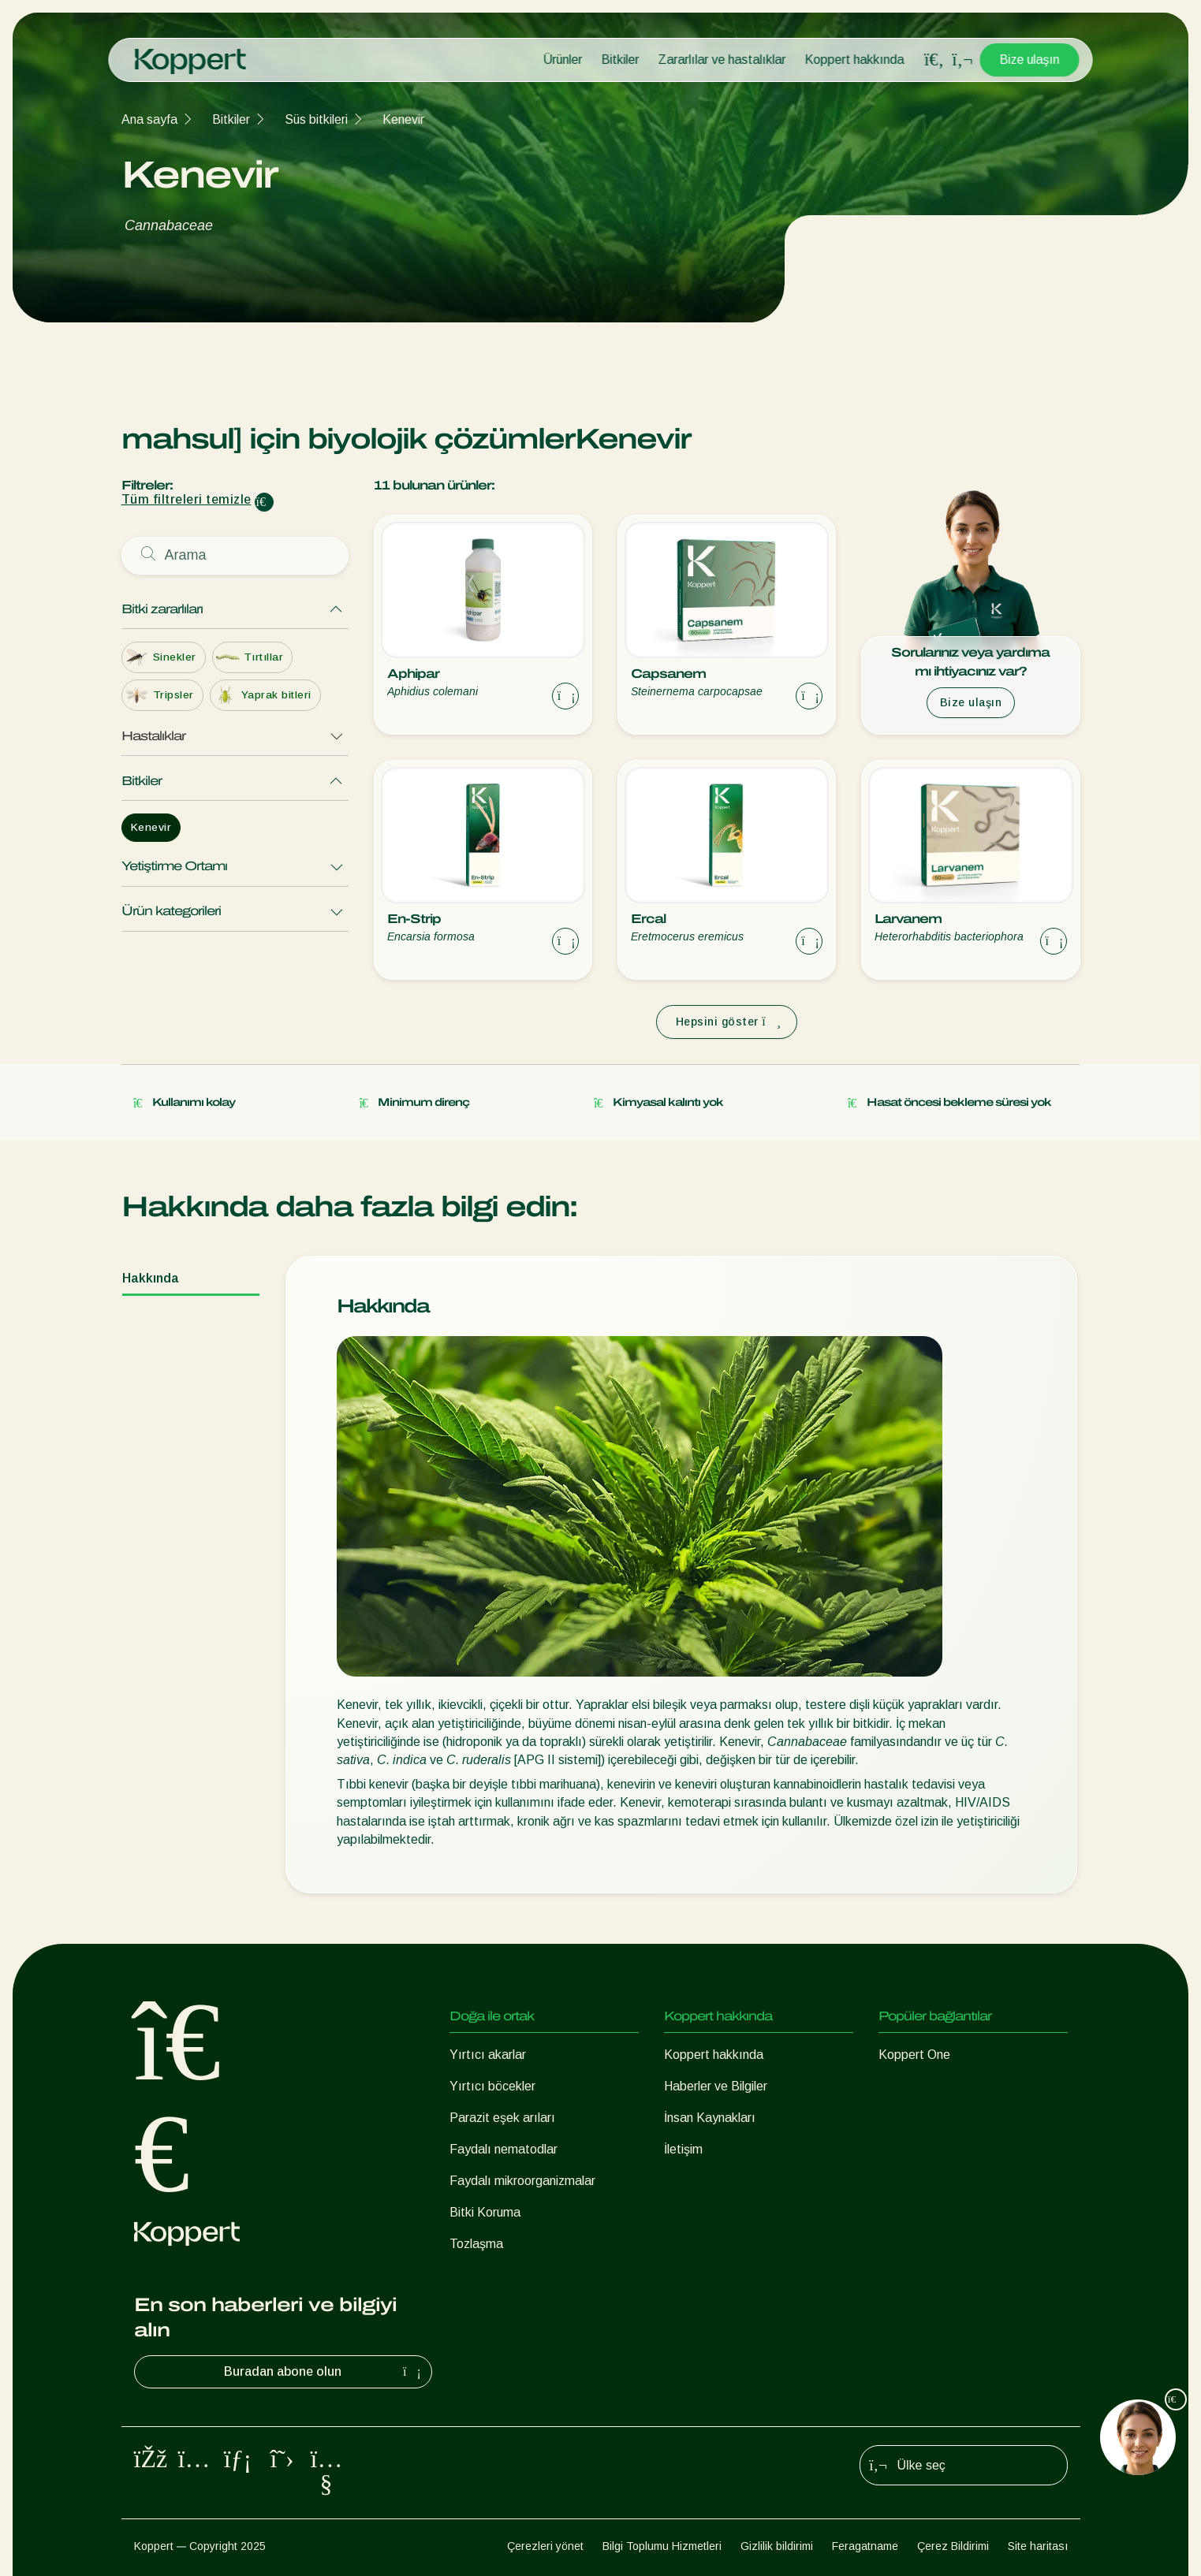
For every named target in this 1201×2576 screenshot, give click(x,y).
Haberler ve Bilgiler (715, 2086)
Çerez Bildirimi (953, 2546)
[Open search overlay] (934, 60)
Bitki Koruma (484, 2212)
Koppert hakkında (854, 59)
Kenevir (403, 119)
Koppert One (914, 2054)
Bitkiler (621, 59)
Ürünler (563, 59)
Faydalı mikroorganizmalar (522, 2180)
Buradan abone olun (324, 2371)
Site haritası (1038, 2546)
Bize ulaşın (1030, 59)
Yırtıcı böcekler (492, 2086)
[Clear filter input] (264, 502)
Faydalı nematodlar (503, 2149)
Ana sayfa (149, 119)
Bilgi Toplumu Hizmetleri (662, 2546)
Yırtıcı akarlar (487, 2054)
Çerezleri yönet (545, 2546)
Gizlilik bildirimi (776, 2546)
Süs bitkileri (316, 119)
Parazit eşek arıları (502, 2117)
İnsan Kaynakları (709, 2117)
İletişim (683, 2149)
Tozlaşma (476, 2243)
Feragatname (865, 2546)
